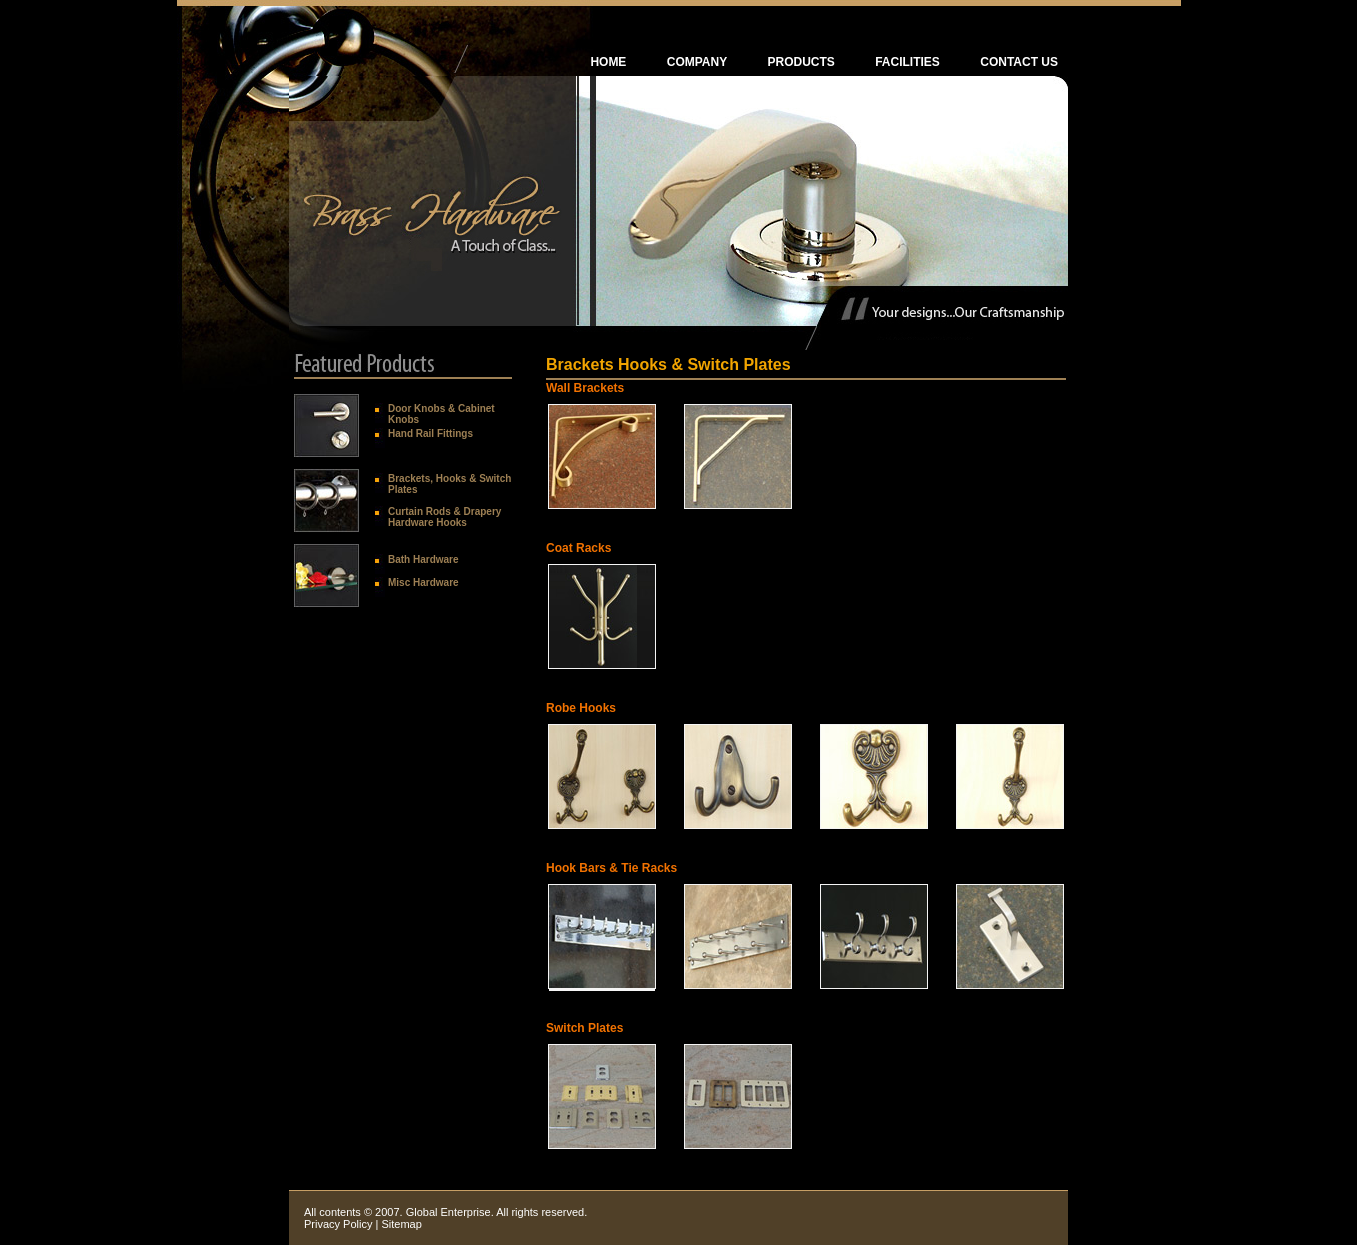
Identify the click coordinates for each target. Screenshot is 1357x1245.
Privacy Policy (338, 1224)
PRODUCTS (801, 62)
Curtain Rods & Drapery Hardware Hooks (444, 517)
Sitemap (401, 1224)
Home (608, 62)
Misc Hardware (423, 582)
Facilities (907, 62)
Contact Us (1019, 62)
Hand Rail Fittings (430, 433)
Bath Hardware (423, 559)
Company (697, 62)
